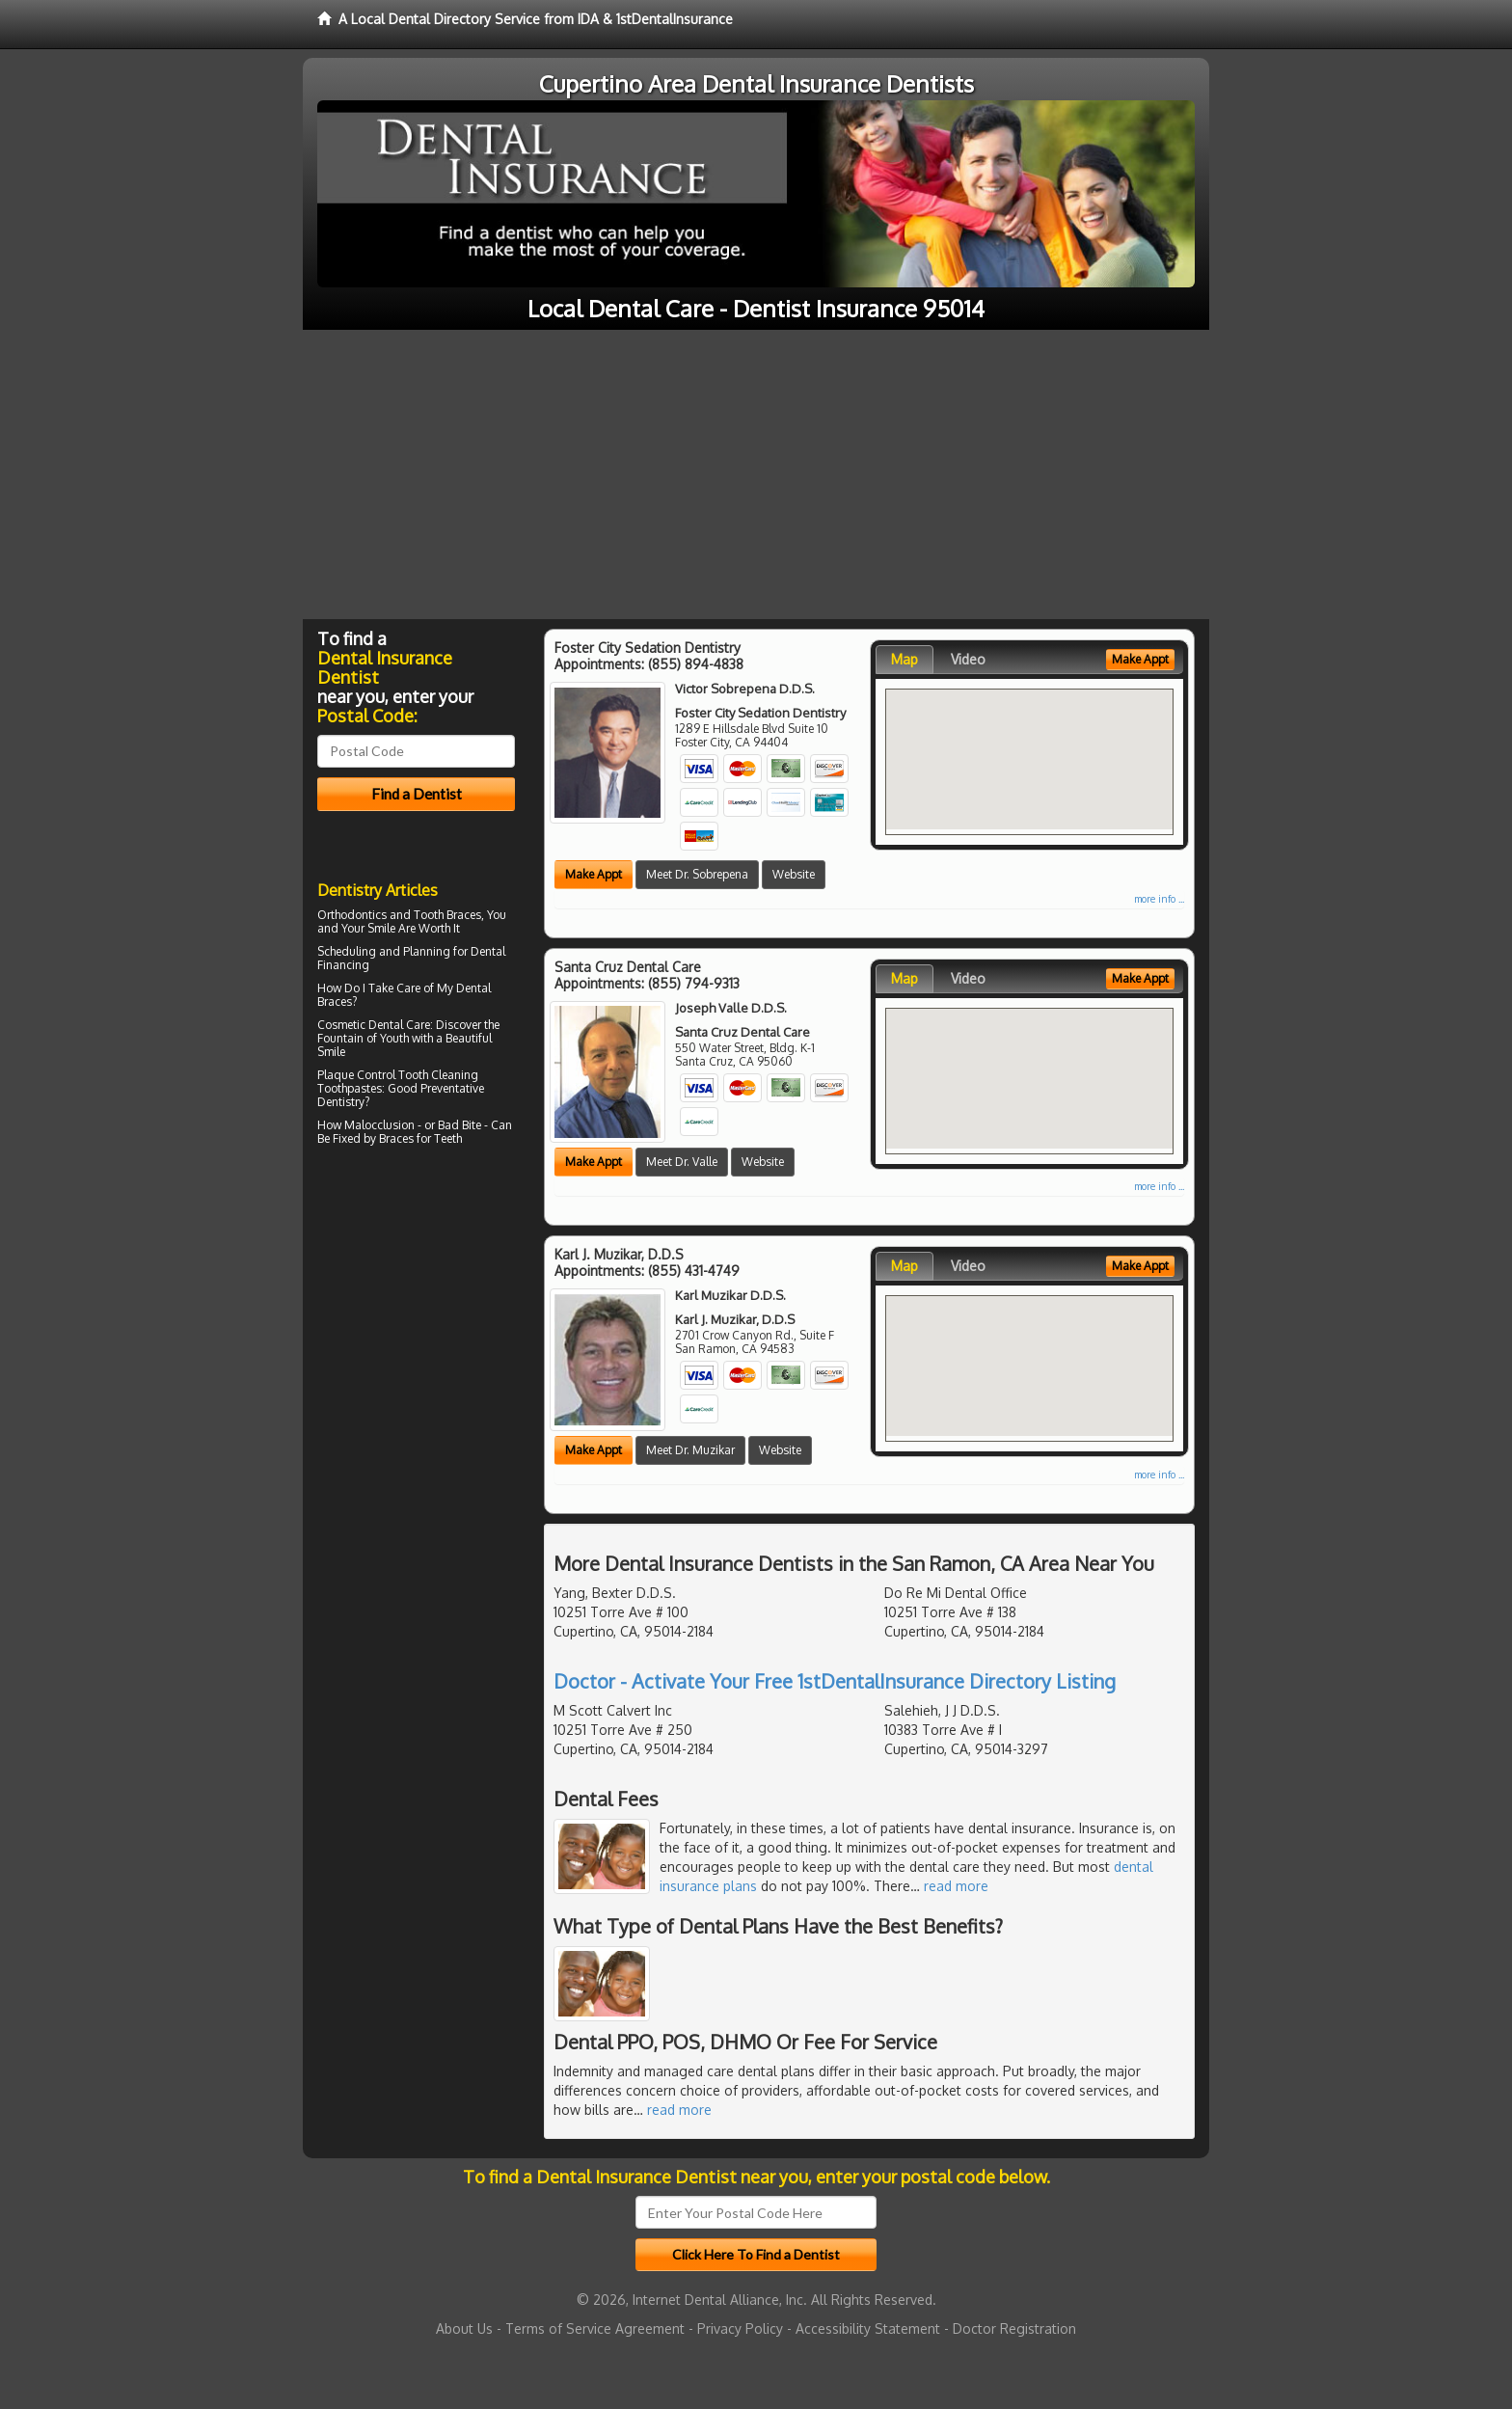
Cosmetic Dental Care (373, 1024)
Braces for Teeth (420, 1138)
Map (904, 659)
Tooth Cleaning (438, 1075)
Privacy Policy (740, 2328)
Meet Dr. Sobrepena (697, 874)
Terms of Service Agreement (595, 2328)
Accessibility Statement (868, 2328)
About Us (464, 2328)
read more (956, 1886)
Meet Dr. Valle (681, 1161)
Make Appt (593, 874)
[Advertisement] (756, 474)
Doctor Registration (1014, 2328)
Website (793, 874)
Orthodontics (352, 914)
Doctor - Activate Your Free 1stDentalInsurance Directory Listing (835, 1680)
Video (968, 659)
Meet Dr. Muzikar (690, 1450)
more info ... (1159, 899)
